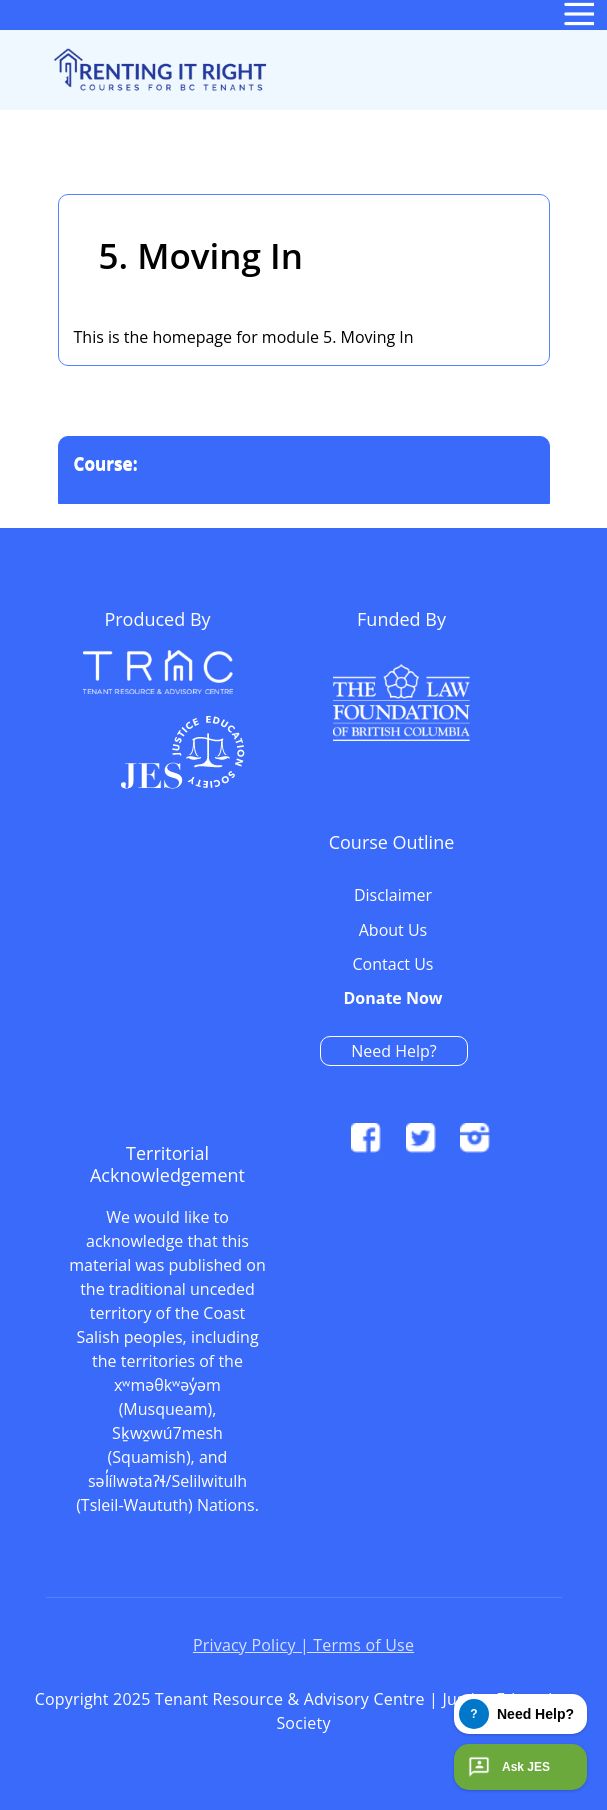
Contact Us (393, 965)
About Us (393, 931)
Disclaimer (393, 896)
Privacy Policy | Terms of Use (303, 1645)
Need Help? (393, 1051)
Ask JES (507, 1767)
